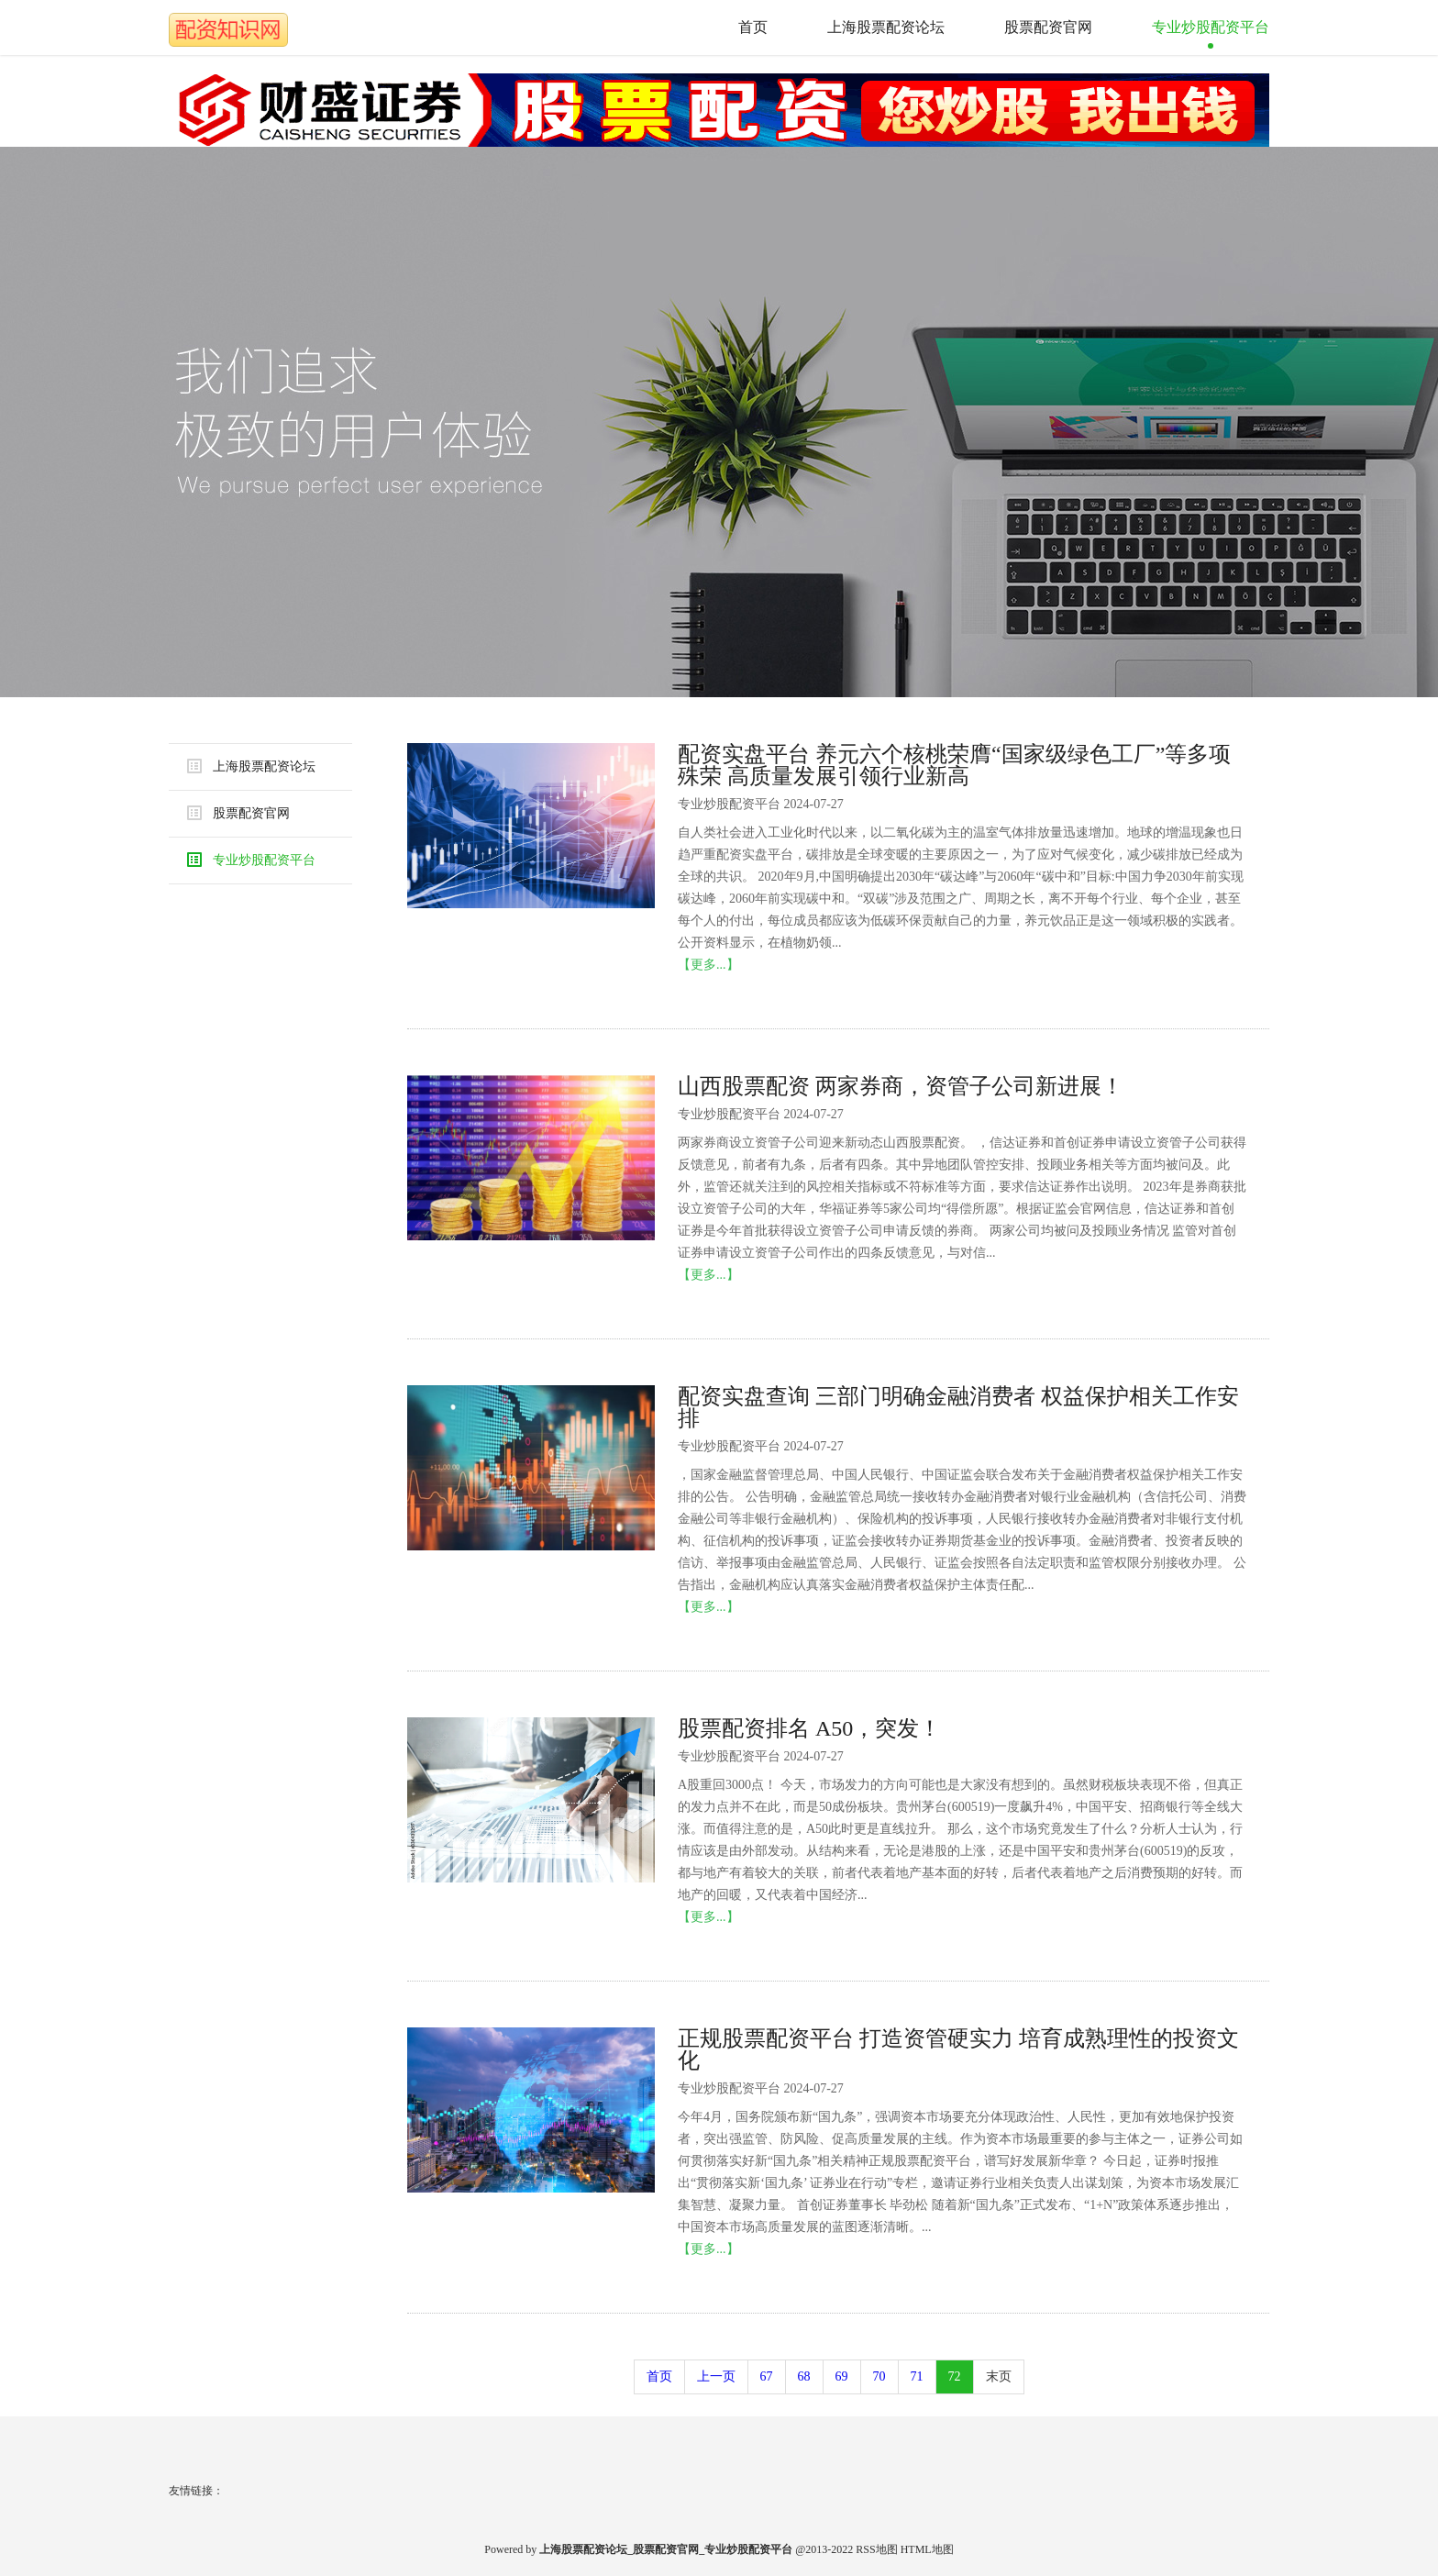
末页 (999, 2376)
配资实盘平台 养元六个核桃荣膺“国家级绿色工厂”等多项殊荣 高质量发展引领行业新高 (954, 765)
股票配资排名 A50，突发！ (809, 1728)
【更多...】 (708, 965)
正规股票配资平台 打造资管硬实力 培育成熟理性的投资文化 (958, 2049)
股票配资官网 (1048, 27)
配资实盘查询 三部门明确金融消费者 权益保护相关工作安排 (958, 1407)
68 (804, 2376)
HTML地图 (927, 2549)
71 (917, 2376)
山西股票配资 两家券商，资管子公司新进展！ (900, 1086)
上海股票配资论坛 (886, 27)
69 (841, 2376)
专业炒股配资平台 (1210, 27)
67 (766, 2376)
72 (954, 2376)
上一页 (716, 2376)
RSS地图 (876, 2549)
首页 (753, 27)
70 (879, 2376)
